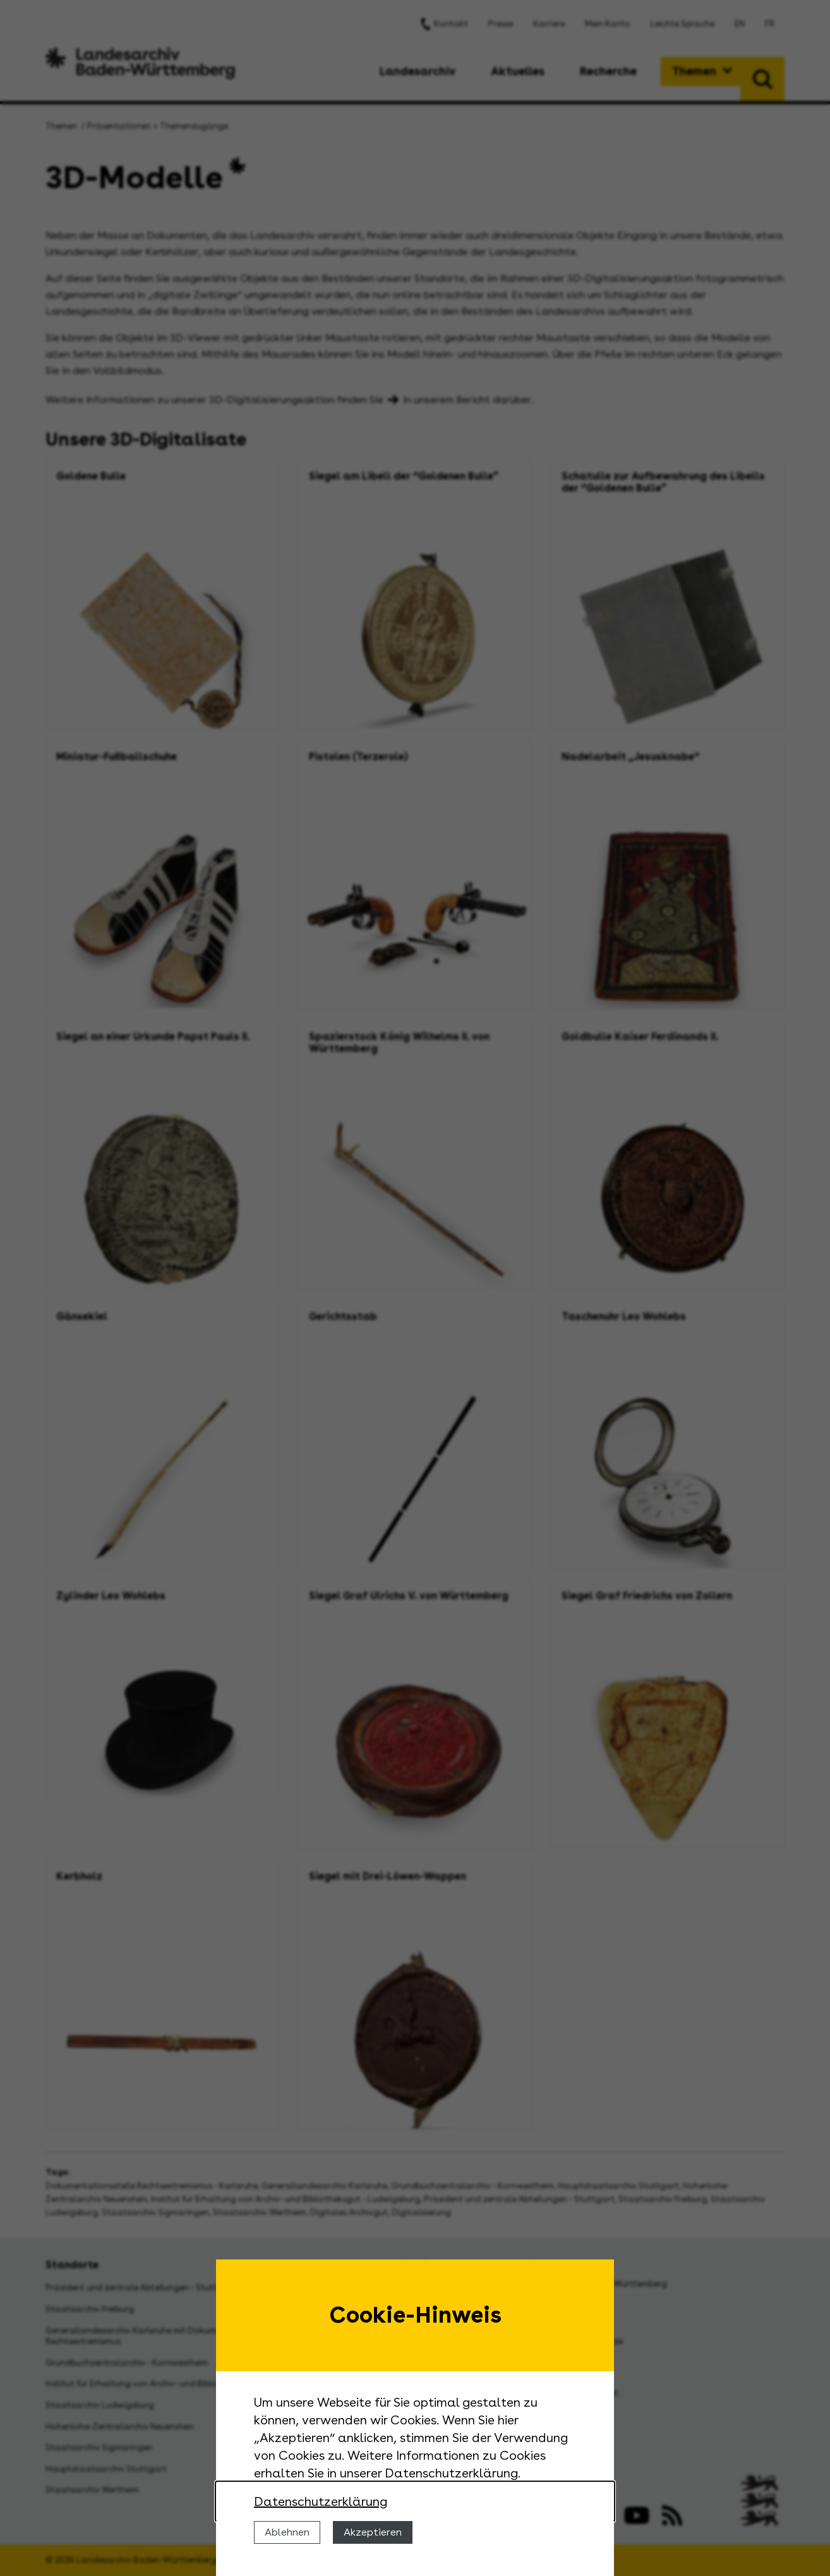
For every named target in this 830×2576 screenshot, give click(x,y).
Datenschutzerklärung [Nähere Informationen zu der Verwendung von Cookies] (320, 2501)
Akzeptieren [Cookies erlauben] (373, 2532)
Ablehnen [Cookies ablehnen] (287, 2532)
